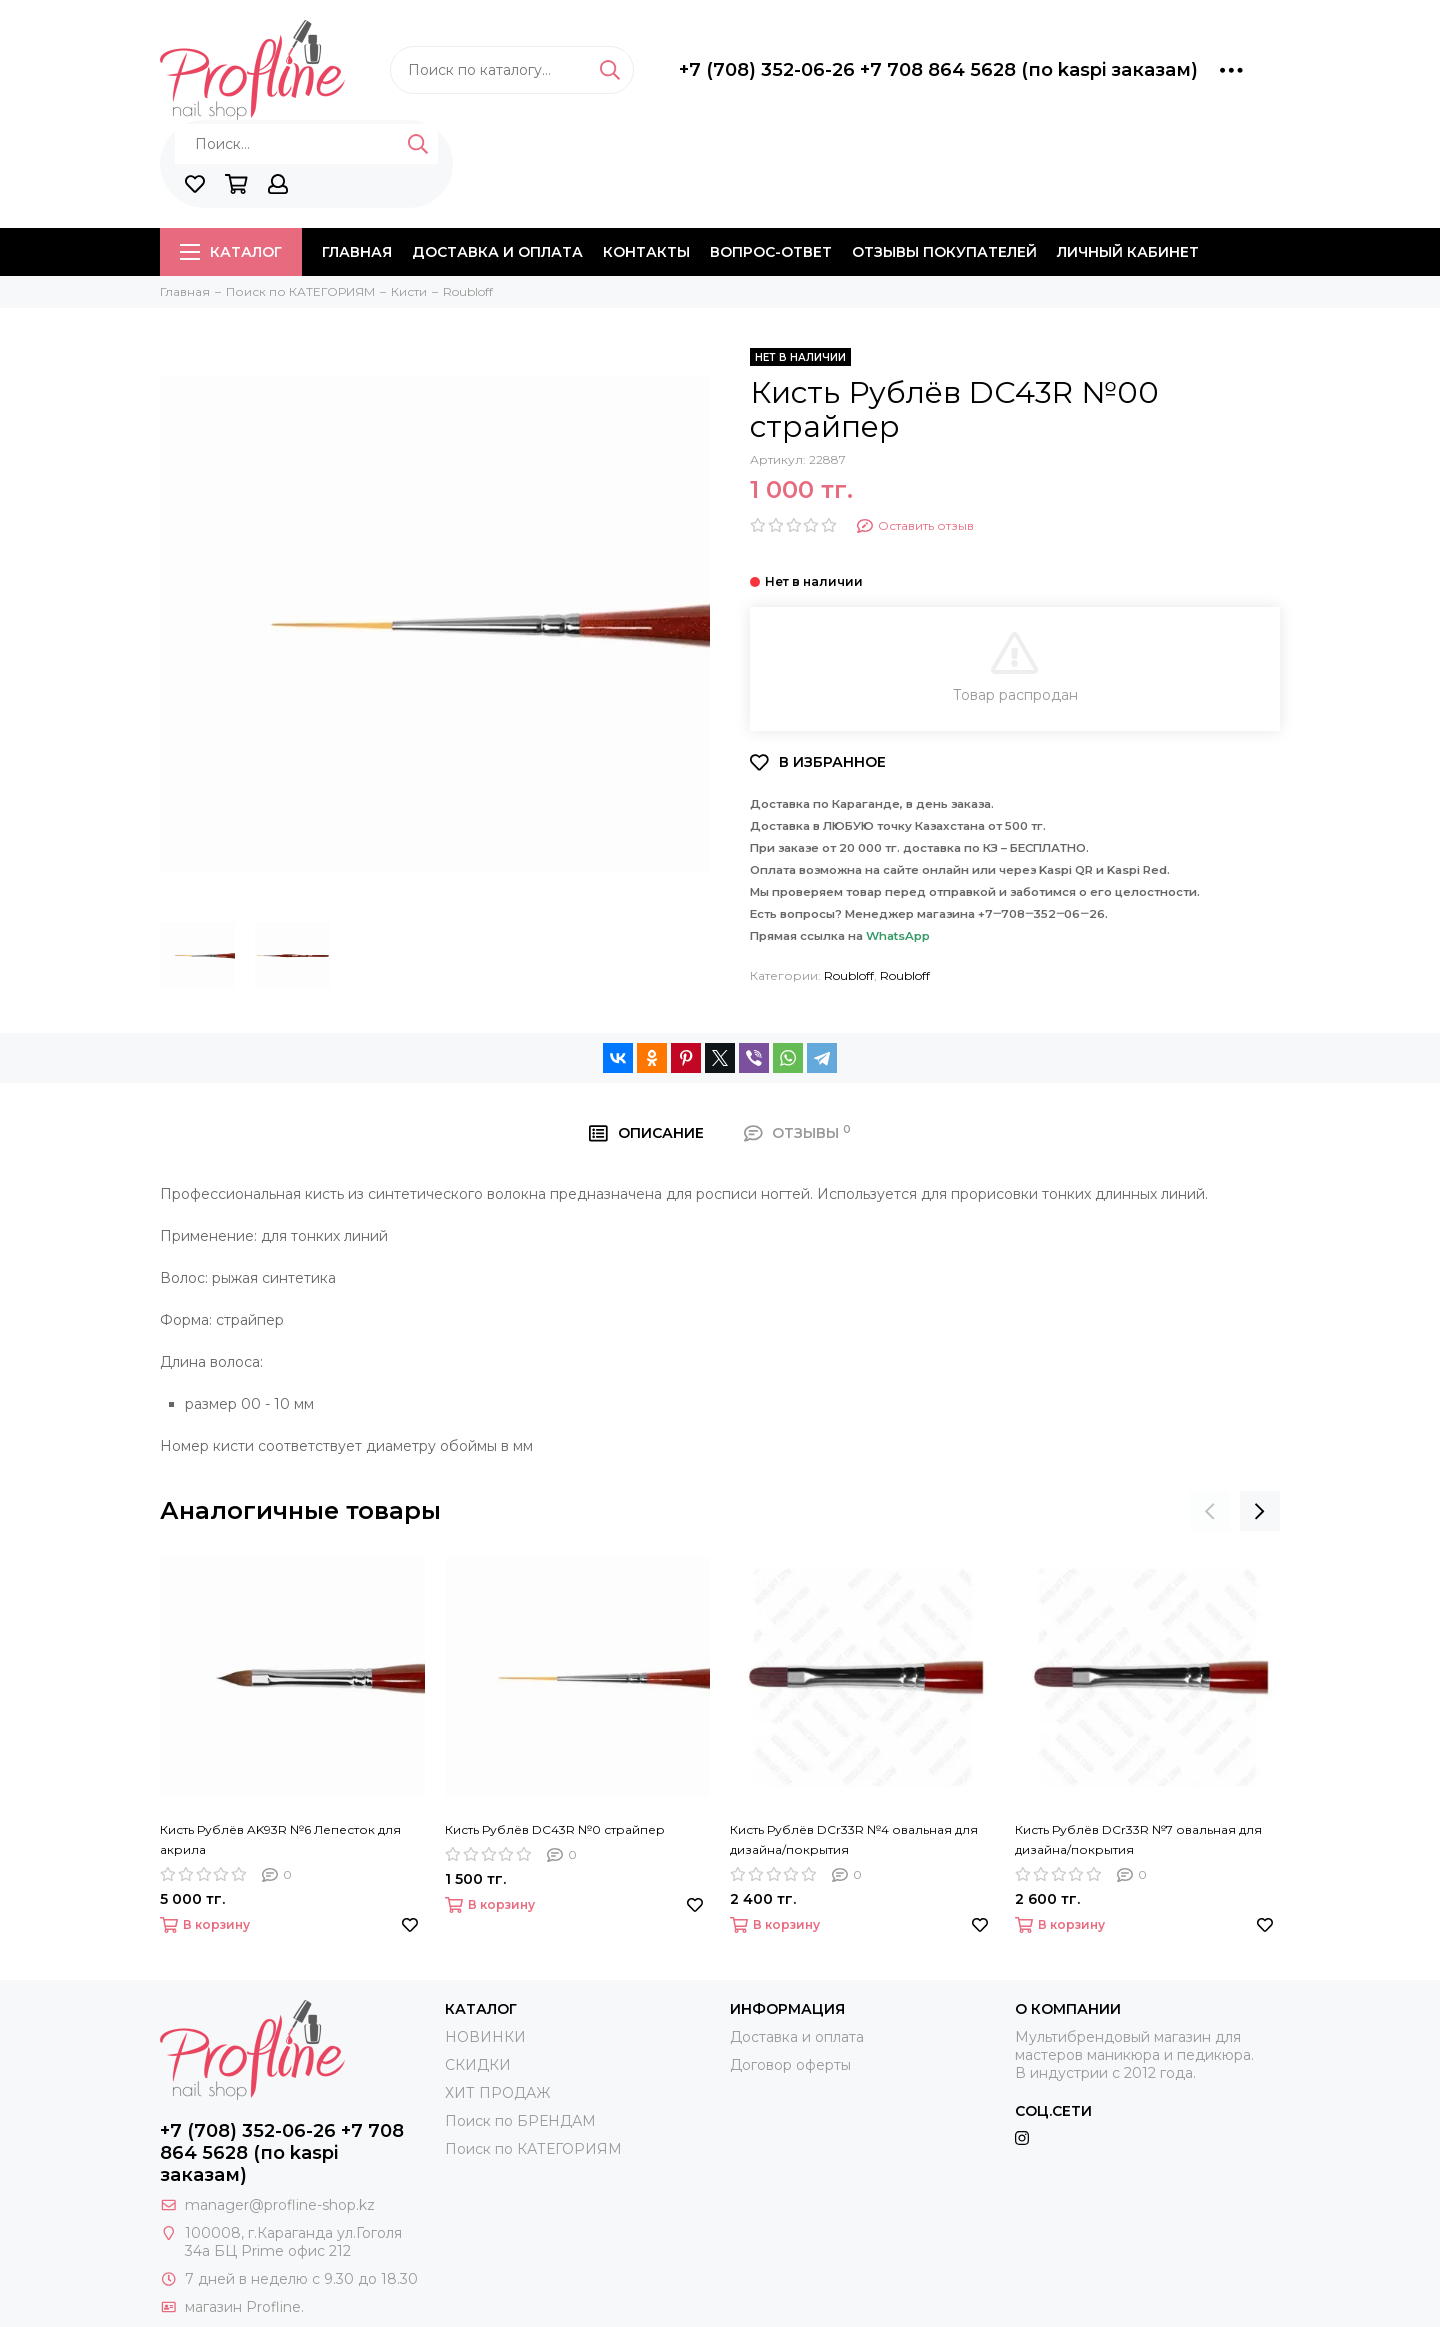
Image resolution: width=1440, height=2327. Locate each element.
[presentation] (1210, 1511)
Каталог (231, 252)
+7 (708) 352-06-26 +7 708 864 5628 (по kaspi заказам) (938, 70)
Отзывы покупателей (944, 252)
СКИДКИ (478, 2065)
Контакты (646, 252)
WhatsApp (898, 936)
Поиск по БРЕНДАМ (520, 2121)
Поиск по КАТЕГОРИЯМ (533, 2149)
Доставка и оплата (497, 252)
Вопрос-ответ (771, 252)
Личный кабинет (1128, 252)
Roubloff (849, 975)
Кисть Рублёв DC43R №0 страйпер (555, 1829)
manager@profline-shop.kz (280, 2205)
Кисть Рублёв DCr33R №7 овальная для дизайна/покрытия (1138, 1839)
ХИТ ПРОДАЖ (497, 2093)
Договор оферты (790, 2065)
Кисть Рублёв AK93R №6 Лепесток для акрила (280, 1839)
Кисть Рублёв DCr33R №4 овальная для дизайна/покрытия (854, 1839)
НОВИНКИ (485, 2037)
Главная (357, 252)
